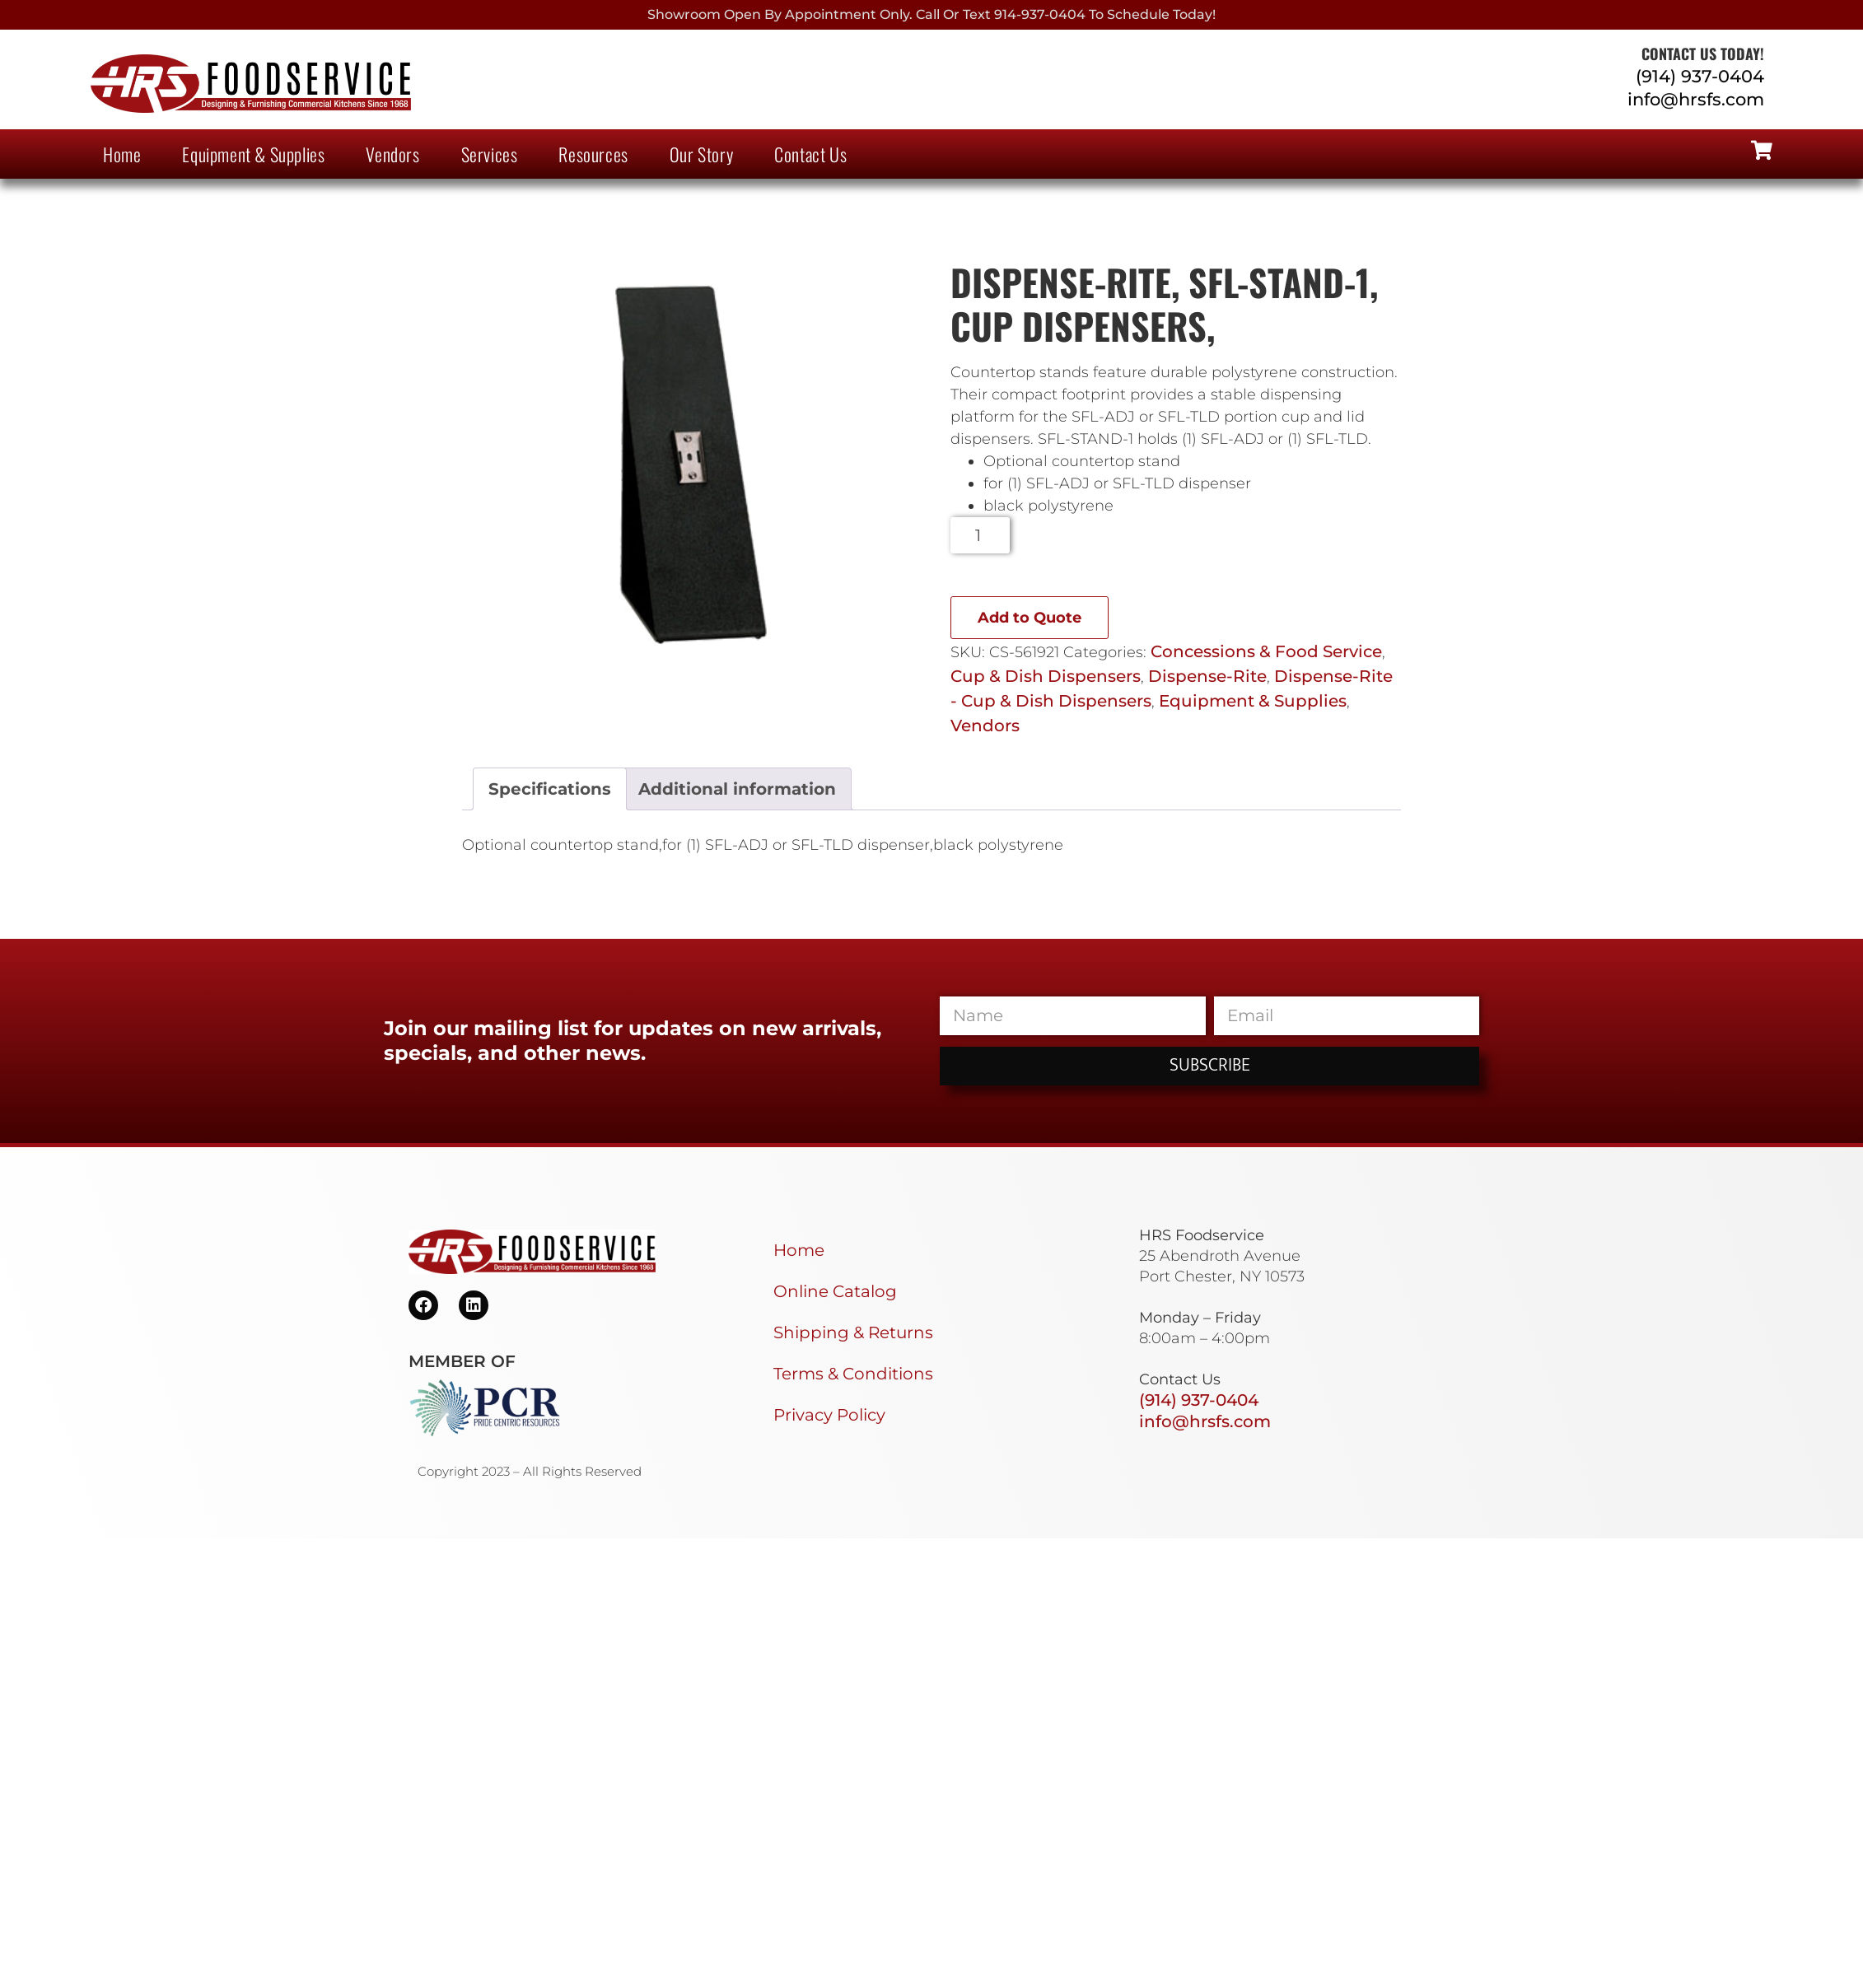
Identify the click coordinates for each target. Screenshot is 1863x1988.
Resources (593, 154)
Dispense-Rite (1207, 676)
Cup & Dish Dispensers (1045, 676)
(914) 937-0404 (1700, 76)
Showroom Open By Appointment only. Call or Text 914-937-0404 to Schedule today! (931, 14)
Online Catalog (835, 1291)
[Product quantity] (980, 535)
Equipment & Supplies (253, 154)
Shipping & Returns (853, 1332)
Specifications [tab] (549, 789)
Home (122, 154)
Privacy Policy (829, 1415)
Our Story (701, 154)
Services (489, 154)
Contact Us (810, 154)
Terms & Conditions (853, 1374)
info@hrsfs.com (1695, 99)
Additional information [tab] (737, 789)
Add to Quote (1029, 618)
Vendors (392, 154)
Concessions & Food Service (1266, 651)
